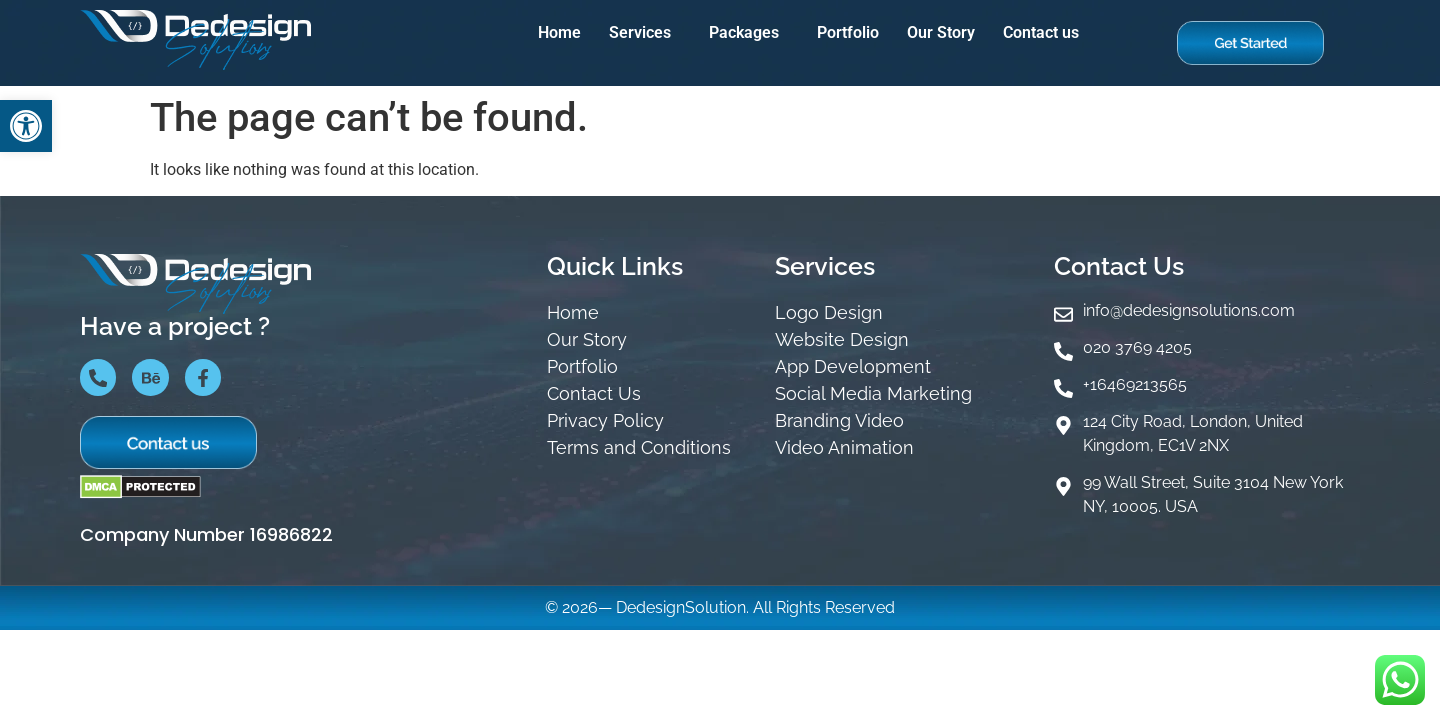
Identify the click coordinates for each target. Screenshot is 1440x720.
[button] (645, 33)
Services (640, 32)
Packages (744, 32)
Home (559, 32)
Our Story (941, 32)
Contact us (1041, 32)
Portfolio (848, 32)
